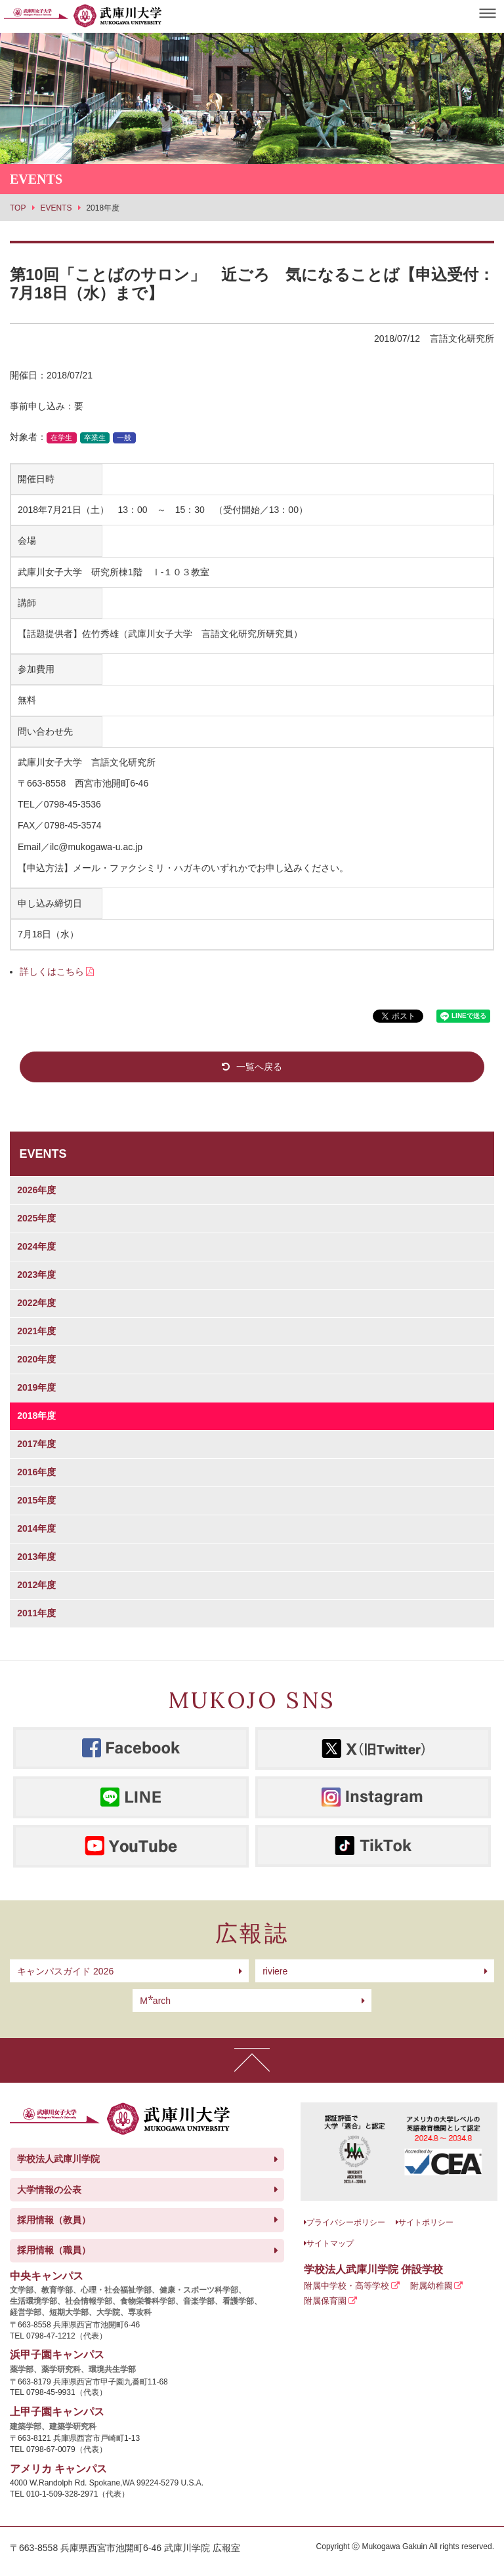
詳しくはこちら (52, 971)
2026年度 (36, 1190)
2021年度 (36, 1331)
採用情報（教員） (54, 2220)
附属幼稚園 (431, 2286)
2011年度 (36, 1613)
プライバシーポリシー (345, 2222)
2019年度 (36, 1387)
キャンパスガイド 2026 (65, 1971)
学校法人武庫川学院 (58, 2159)
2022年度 (36, 1303)
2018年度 (36, 1415)
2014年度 (36, 1528)
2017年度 (36, 1444)
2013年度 (36, 1556)
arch (155, 2000)
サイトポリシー (425, 2222)
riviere (274, 1971)
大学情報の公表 (49, 2189)
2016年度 (36, 1472)
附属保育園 (325, 2301)
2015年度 (36, 1500)
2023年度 (36, 1274)
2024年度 (36, 1246)
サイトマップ (330, 2243)
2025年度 (36, 1218)
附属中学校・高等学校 (346, 2286)
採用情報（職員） (54, 2250)
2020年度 (36, 1359)
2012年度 (36, 1585)
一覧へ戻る (259, 1066)
